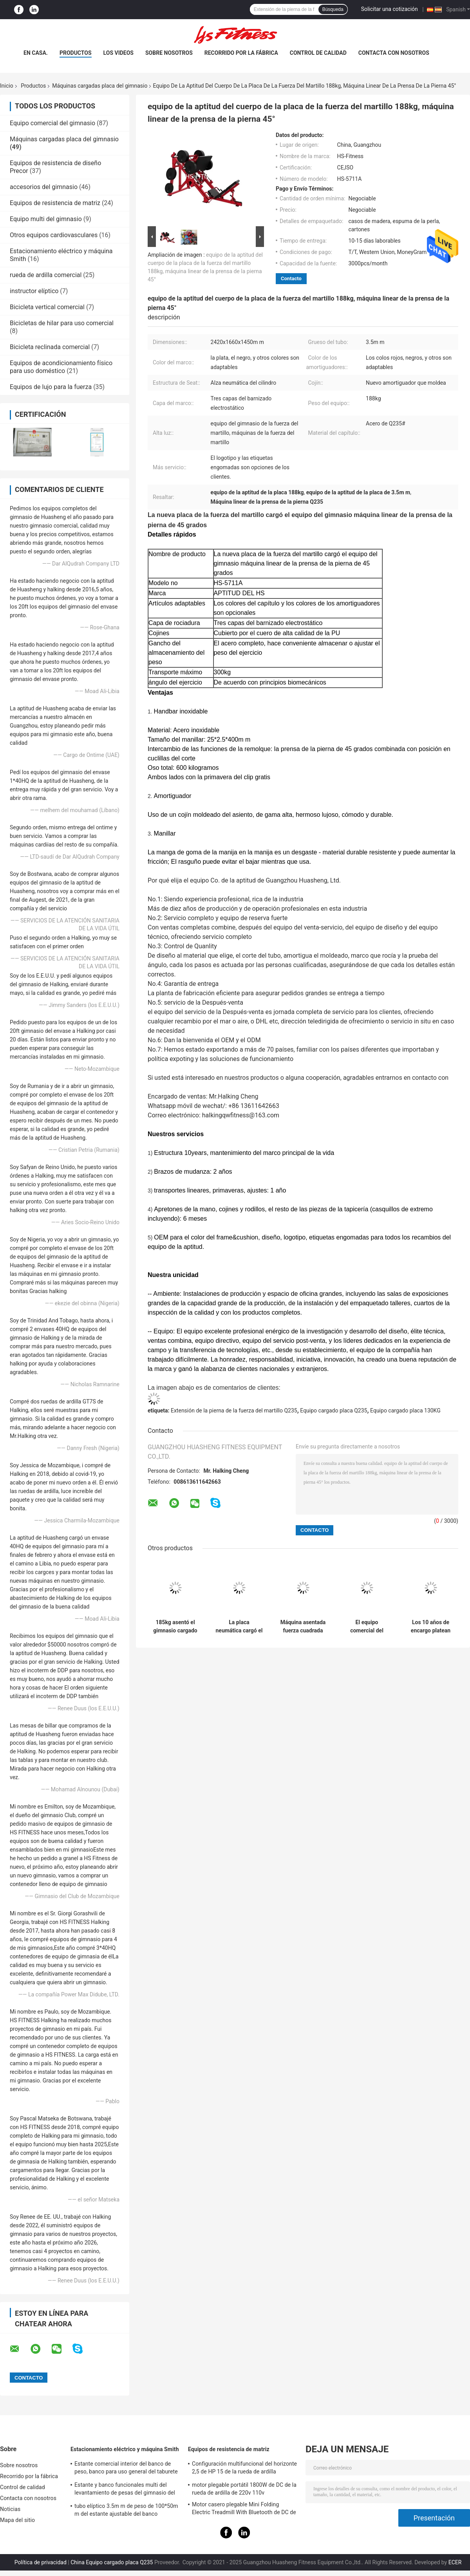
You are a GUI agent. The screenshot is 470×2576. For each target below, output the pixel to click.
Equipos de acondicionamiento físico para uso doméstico (61, 367)
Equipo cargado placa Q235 (333, 1410)
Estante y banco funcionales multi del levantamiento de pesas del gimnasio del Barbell (124, 2490)
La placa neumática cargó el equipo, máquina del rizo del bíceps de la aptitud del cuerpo (238, 1626)
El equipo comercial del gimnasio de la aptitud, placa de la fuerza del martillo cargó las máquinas (366, 1626)
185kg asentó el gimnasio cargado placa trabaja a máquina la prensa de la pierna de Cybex (175, 1626)
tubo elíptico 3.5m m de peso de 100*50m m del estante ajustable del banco (126, 2510)
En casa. (36, 53)
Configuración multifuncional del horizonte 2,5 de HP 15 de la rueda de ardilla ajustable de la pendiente (244, 2469)
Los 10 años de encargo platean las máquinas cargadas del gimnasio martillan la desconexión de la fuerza (431, 1626)
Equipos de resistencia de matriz (55, 203)
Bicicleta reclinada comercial (50, 347)
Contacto (291, 278)
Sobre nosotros (169, 53)
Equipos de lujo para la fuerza (51, 387)
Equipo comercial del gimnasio (52, 123)
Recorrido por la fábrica (241, 53)
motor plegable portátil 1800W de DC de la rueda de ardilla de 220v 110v (244, 2489)
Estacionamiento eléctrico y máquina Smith (124, 2449)
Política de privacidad (40, 2562)
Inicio (6, 86)
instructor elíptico (34, 291)
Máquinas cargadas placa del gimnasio (99, 86)
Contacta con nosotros (393, 53)
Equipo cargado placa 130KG (405, 1410)
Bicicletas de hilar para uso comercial (62, 323)
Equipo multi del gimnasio (46, 219)
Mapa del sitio (17, 2520)
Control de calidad (318, 53)
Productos (76, 53)
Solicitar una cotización (389, 9)
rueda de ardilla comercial (45, 275)
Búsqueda (332, 9)
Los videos (118, 53)
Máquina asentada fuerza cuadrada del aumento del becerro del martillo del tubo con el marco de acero (303, 1626)
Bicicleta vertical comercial (47, 307)
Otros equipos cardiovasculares (54, 235)
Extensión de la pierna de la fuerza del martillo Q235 (234, 1410)
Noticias (10, 2509)
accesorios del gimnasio (44, 187)
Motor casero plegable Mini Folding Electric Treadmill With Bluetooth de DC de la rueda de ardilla (244, 2509)
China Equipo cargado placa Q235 (111, 2562)
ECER (455, 2562)
